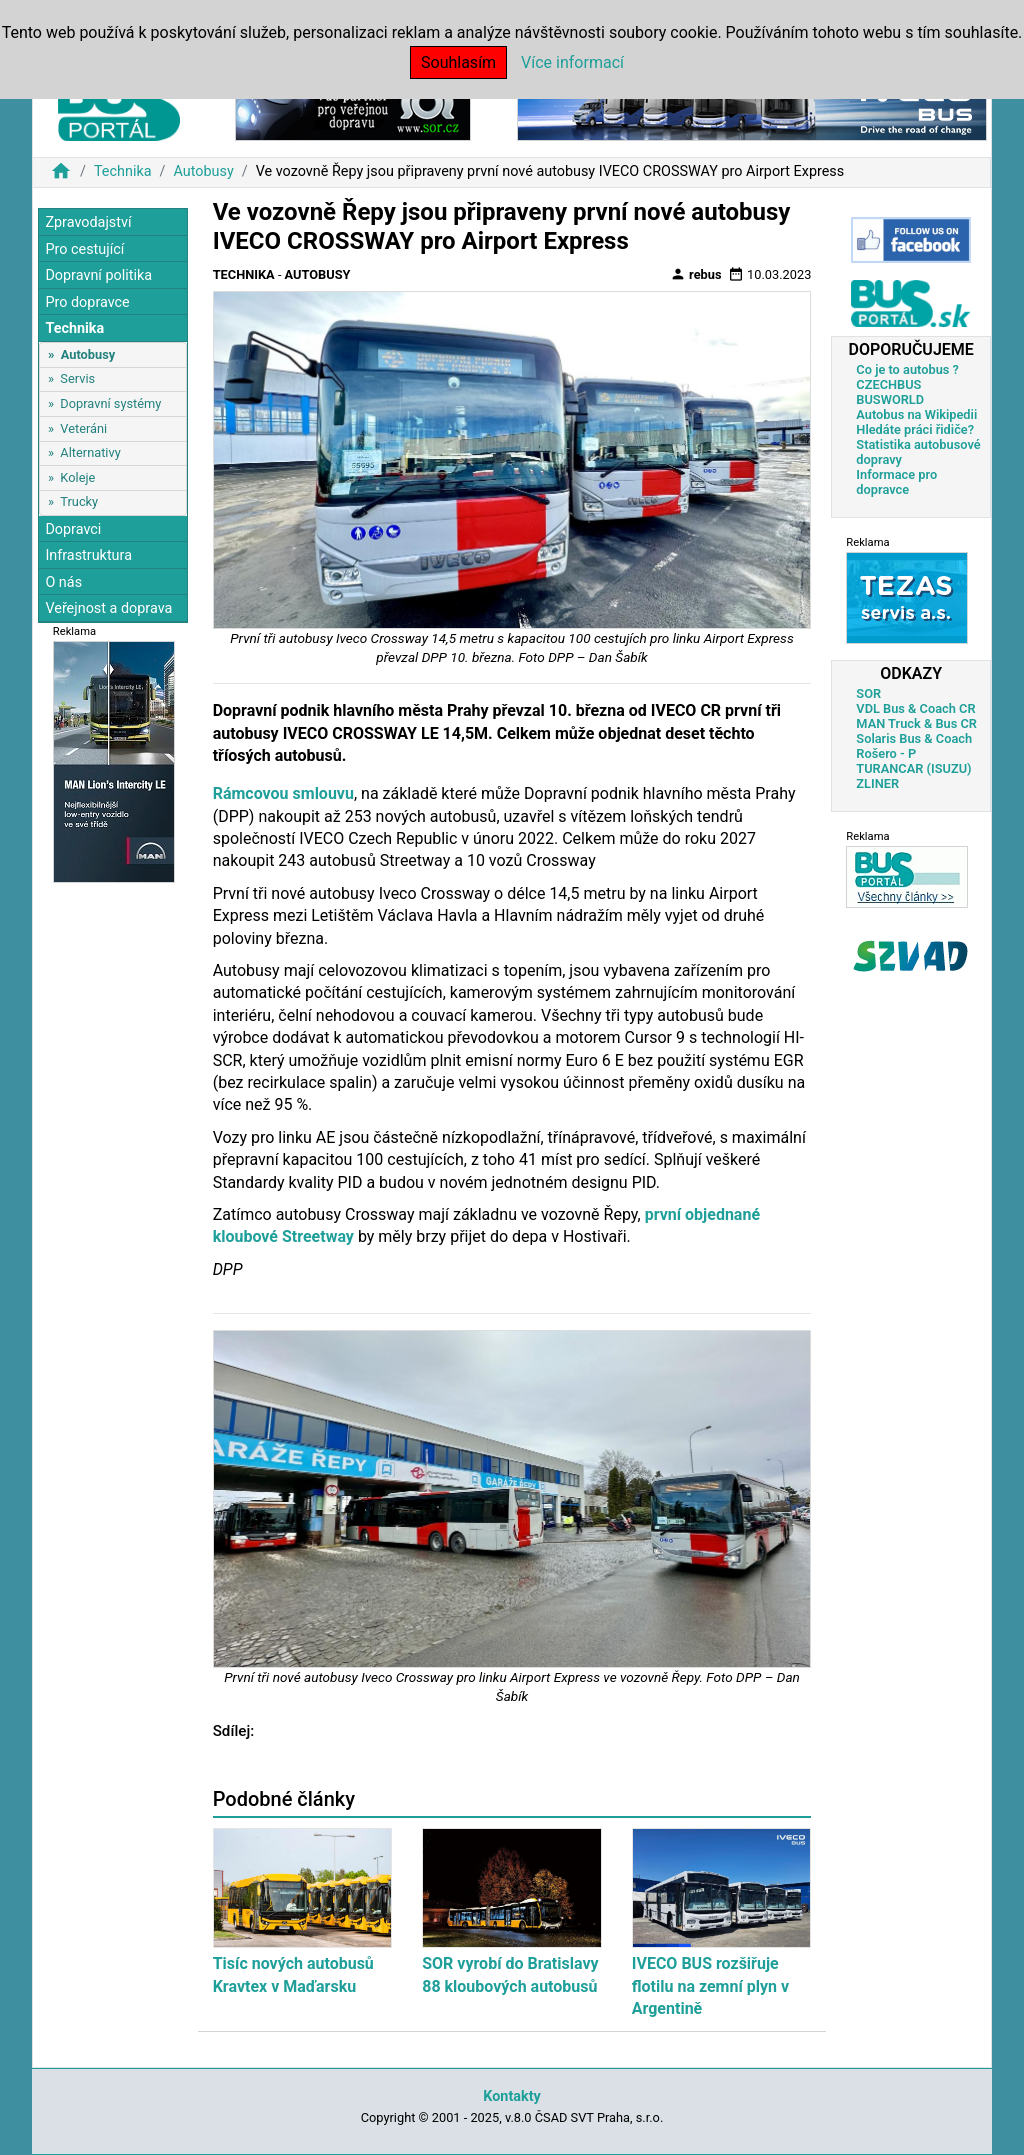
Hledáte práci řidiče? (915, 429)
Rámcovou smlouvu (283, 793)
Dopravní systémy (110, 403)
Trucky (79, 501)
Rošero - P (886, 753)
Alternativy (90, 452)
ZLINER (877, 783)
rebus (696, 274)
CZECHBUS (888, 384)
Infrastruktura (88, 555)
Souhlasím (458, 62)
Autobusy (203, 171)
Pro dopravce (87, 302)
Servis (77, 378)
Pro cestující (84, 249)
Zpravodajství (88, 222)
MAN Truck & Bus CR (916, 723)
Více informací (572, 62)
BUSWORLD (890, 399)
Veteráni (83, 428)
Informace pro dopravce (896, 482)
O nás (63, 582)
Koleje (77, 477)
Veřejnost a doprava (108, 608)
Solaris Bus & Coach (914, 738)
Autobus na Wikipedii (916, 414)
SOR (868, 693)
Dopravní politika (98, 275)
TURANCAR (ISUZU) (913, 768)
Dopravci (73, 529)
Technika (123, 171)
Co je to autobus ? (907, 369)
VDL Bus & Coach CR (915, 708)
